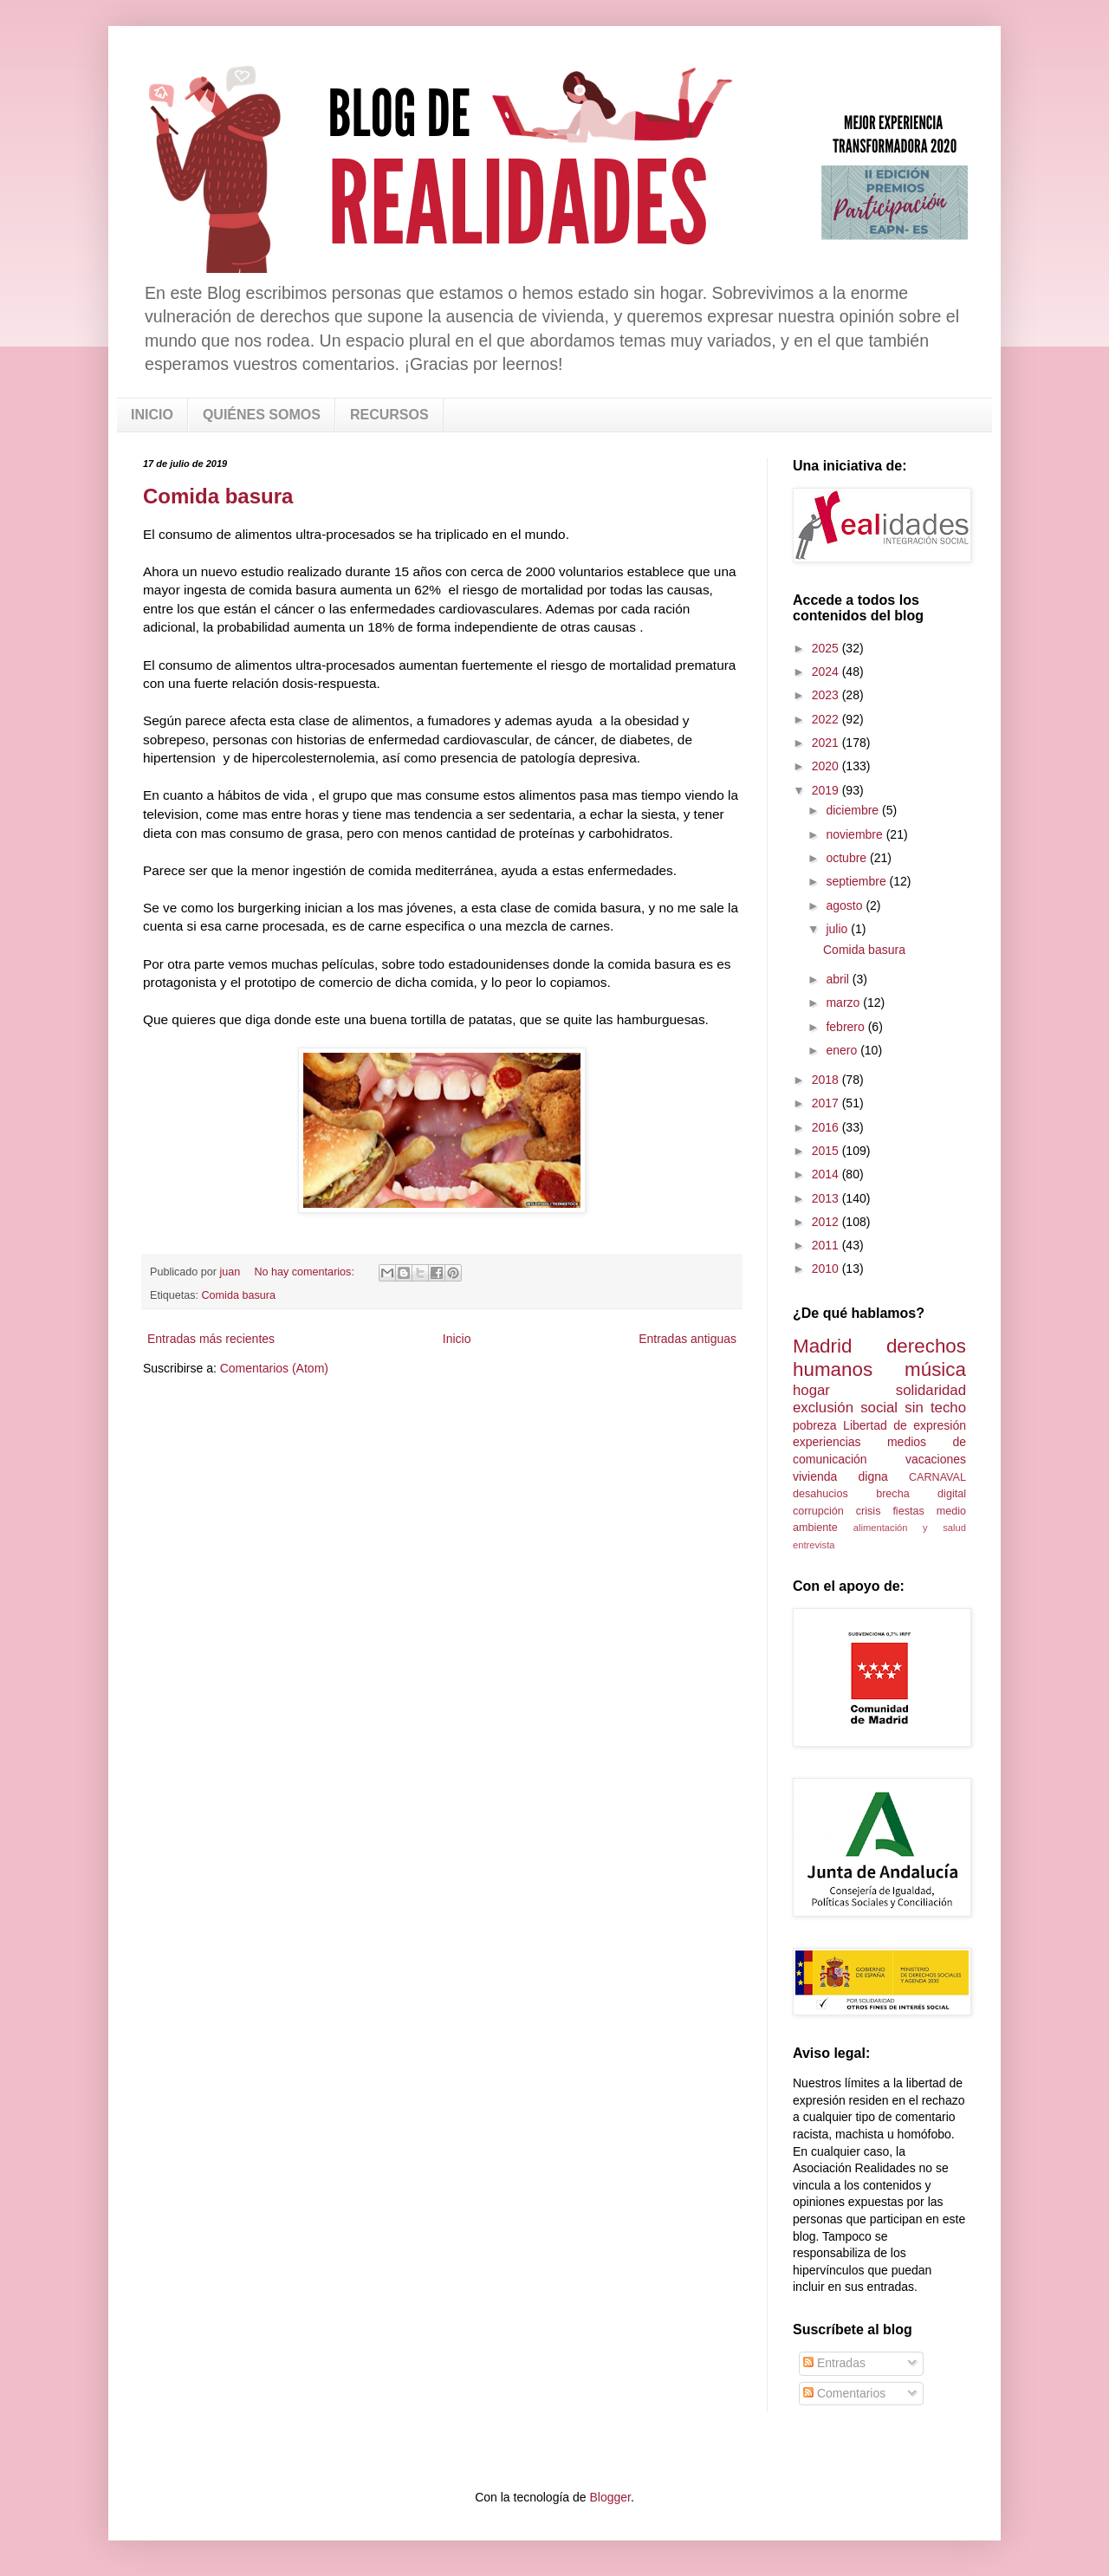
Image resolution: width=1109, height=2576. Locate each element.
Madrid (822, 1346)
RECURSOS (389, 414)
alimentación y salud (909, 1527)
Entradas (834, 2363)
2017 (827, 1103)
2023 (827, 695)
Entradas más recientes (211, 1339)
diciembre (854, 810)
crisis (868, 1511)
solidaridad (931, 1390)
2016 (827, 1127)
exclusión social (845, 1407)
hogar (811, 1390)
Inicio (457, 1339)
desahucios (820, 1494)
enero (843, 1050)
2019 (827, 790)
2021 (827, 742)
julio (838, 929)
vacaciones (935, 1459)
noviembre (855, 834)
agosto (846, 905)
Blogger (609, 2497)
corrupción (818, 1511)
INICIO (152, 414)
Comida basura (218, 496)
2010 (827, 1268)
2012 (827, 1222)
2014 (827, 1174)
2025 (827, 648)
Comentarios (844, 2393)
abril (839, 979)
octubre (848, 858)
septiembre (857, 881)
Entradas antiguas (687, 1339)
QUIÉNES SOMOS (262, 414)
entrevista (814, 1545)
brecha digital (921, 1494)
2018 (827, 1080)
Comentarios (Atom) (274, 1368)
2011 (827, 1245)
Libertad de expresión (904, 1425)
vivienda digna (840, 1476)
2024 (827, 671)
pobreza (815, 1425)
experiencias (827, 1442)
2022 (827, 719)
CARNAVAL (937, 1477)
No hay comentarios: (305, 1272)
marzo (844, 1002)
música (935, 1369)
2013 (827, 1198)
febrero (846, 1027)
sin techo (935, 1407)
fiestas (908, 1511)
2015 (827, 1151)
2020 (827, 766)
